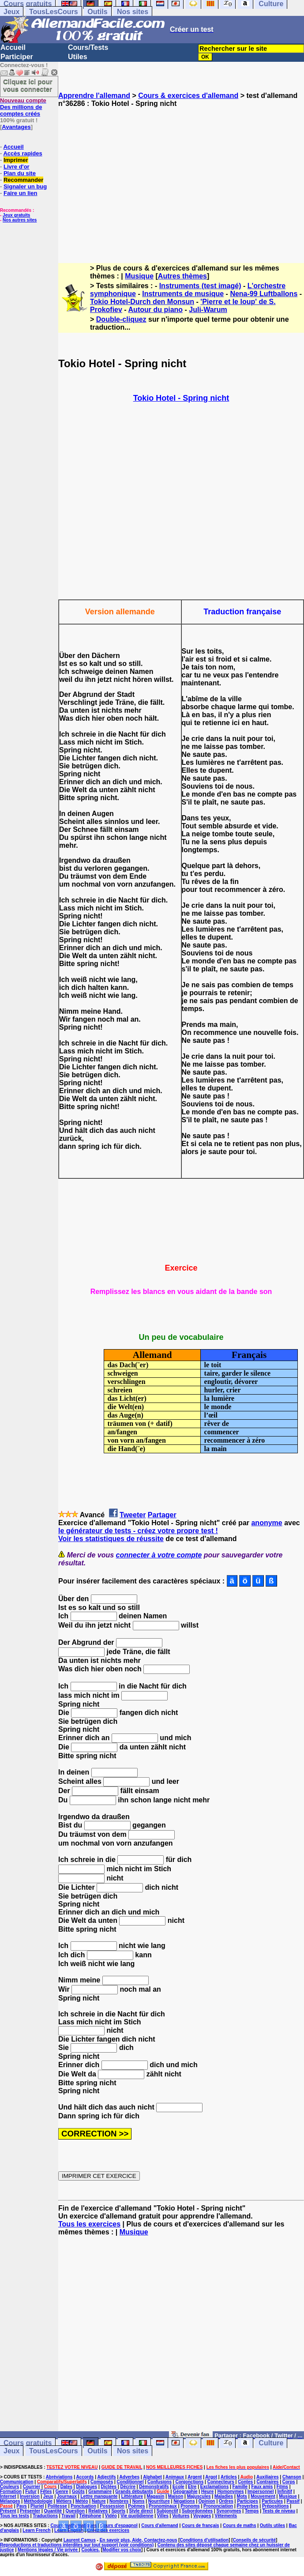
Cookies (89, 2549)
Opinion (207, 2501)
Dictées (109, 2486)
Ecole (178, 2486)
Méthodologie (38, 2501)
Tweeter (133, 1515)
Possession (112, 2506)
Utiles (77, 56)
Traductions (45, 2515)
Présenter (30, 2510)
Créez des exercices (108, 2530)
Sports (118, 2510)
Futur (31, 2491)
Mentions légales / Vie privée (48, 2549)
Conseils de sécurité (254, 2540)
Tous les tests (14, 2515)
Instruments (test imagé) (200, 286)
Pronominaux (163, 2506)
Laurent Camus (80, 2540)
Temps (252, 2510)
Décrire (127, 2486)
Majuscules (199, 2496)
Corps (288, 2481)
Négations (184, 2501)
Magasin (155, 2496)
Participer (16, 56)
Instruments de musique (183, 293)
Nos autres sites (20, 220)
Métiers (63, 2501)
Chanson (291, 2476)
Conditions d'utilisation (204, 2540)
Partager (162, 1515)
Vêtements (226, 2515)
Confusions (159, 2481)
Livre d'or (17, 166)
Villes (163, 2515)
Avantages (16, 127)
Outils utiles (272, 2525)
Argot (211, 2476)
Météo (81, 2501)
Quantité (53, 2510)
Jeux (11, 11)
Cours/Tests (88, 47)
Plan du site (20, 173)
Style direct (141, 2510)
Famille (240, 2486)
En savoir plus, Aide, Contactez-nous (138, 2540)
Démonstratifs (154, 2486)
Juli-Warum (208, 309)
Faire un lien (21, 193)
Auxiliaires (267, 2476)
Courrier (31, 2486)
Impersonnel (261, 2491)
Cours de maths (239, 2525)
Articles (229, 2476)
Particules (272, 2501)
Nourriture (159, 2501)
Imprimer (16, 160)
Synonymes (228, 2510)
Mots (242, 2496)
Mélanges (10, 2501)
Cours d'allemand (159, 2525)
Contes (245, 2481)
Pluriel (37, 2506)
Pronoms (189, 2506)
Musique (139, 276)
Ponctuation (83, 2506)
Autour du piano (155, 309)
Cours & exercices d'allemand (188, 95)
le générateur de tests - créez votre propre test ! (138, 1530)
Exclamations (214, 2486)
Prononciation (218, 2506)
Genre (62, 2491)
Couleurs (9, 2486)
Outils (97, 11)
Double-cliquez (121, 319)
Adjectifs (106, 2476)
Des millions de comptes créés (23, 107)
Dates (66, 2486)
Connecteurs (220, 2481)
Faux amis (262, 2486)
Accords (85, 2476)
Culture (271, 2443)
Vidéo (111, 2515)
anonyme (266, 1523)
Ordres (226, 2501)
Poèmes (136, 2506)
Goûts (78, 2491)
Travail (68, 2515)
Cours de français (200, 2525)
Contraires (267, 2481)
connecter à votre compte (159, 1555)
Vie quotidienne (136, 2515)
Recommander (23, 180)
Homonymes (231, 2491)
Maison (175, 2496)
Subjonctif (167, 2510)
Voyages (202, 2515)
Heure (207, 2491)
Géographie (185, 2491)
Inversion (29, 2496)
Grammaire (100, 2491)
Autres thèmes (182, 276)
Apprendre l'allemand (94, 95)
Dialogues (86, 2486)
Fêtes (46, 2491)
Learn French (36, 2530)
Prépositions (275, 2506)
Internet (8, 2496)
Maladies (223, 2496)
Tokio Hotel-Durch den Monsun (142, 301)
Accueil (13, 47)
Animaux (174, 2476)
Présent (8, 2510)
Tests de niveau (279, 2510)
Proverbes (248, 2506)
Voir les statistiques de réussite (111, 1538)
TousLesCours (53, 11)
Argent (195, 2476)
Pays (21, 2506)
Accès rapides (22, 153)
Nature (99, 2501)
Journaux (67, 2496)
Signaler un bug (25, 186)
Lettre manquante (98, 2496)
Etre (192, 2486)
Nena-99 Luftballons (263, 293)
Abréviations (59, 2476)
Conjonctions (189, 2481)
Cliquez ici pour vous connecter (28, 85)
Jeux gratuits (16, 215)
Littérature (132, 2496)
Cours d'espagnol (119, 2525)
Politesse (57, 2506)
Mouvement (263, 2496)
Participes (247, 2501)
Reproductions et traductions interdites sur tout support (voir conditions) (77, 2544)
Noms (138, 2501)
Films (282, 2486)
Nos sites (132, 11)
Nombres (118, 2501)
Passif (292, 2501)
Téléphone (90, 2515)
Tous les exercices (89, 2224)
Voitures (180, 2515)
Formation (11, 2491)
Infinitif (285, 2491)
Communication (17, 2481)
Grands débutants (134, 2491)
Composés (101, 2481)
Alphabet (152, 2476)
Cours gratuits (28, 2443)
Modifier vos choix (121, 2549)
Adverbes (130, 2476)
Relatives (98, 2510)
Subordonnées (197, 2510)
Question (74, 2510)
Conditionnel (130, 2481)
